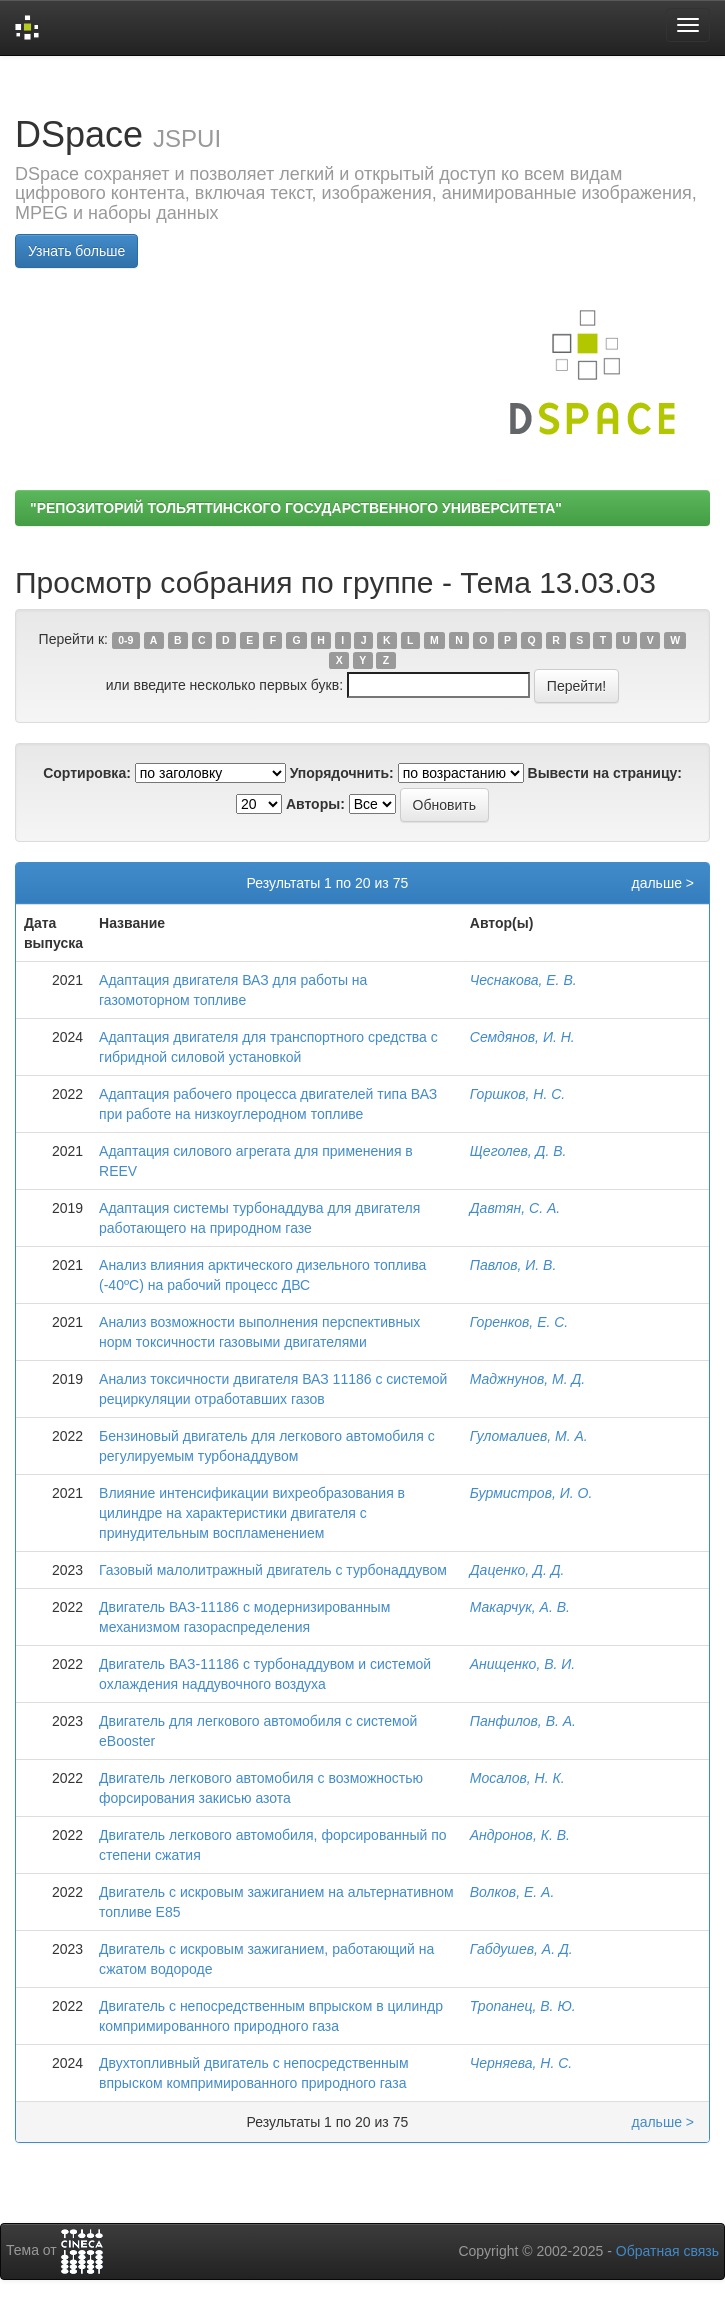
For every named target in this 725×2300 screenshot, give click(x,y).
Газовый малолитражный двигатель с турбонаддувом (273, 1570)
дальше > (662, 883)
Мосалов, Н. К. (517, 1778)
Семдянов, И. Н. (522, 1037)
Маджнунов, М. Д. (527, 1379)
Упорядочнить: (342, 773)
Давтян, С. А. (515, 1208)
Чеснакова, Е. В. (523, 980)
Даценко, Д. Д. (517, 1570)
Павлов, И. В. (513, 1265)
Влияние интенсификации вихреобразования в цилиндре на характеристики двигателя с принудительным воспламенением (252, 1513)
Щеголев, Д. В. (518, 1151)
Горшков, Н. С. (517, 1094)
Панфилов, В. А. (523, 1721)
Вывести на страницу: (605, 773)
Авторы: (315, 804)
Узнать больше (76, 251)
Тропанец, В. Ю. (523, 2006)
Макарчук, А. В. (520, 1607)
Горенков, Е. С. (519, 1322)
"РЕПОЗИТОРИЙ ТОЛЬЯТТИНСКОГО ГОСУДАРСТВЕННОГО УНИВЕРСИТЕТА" (296, 508)
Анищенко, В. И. (522, 1664)
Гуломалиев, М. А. (529, 1436)
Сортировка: (87, 773)
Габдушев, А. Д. (521, 1949)
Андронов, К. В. (520, 1835)
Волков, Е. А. (512, 1892)
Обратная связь (667, 2251)
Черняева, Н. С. (521, 2063)
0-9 (125, 640)
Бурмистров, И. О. (531, 1493)
